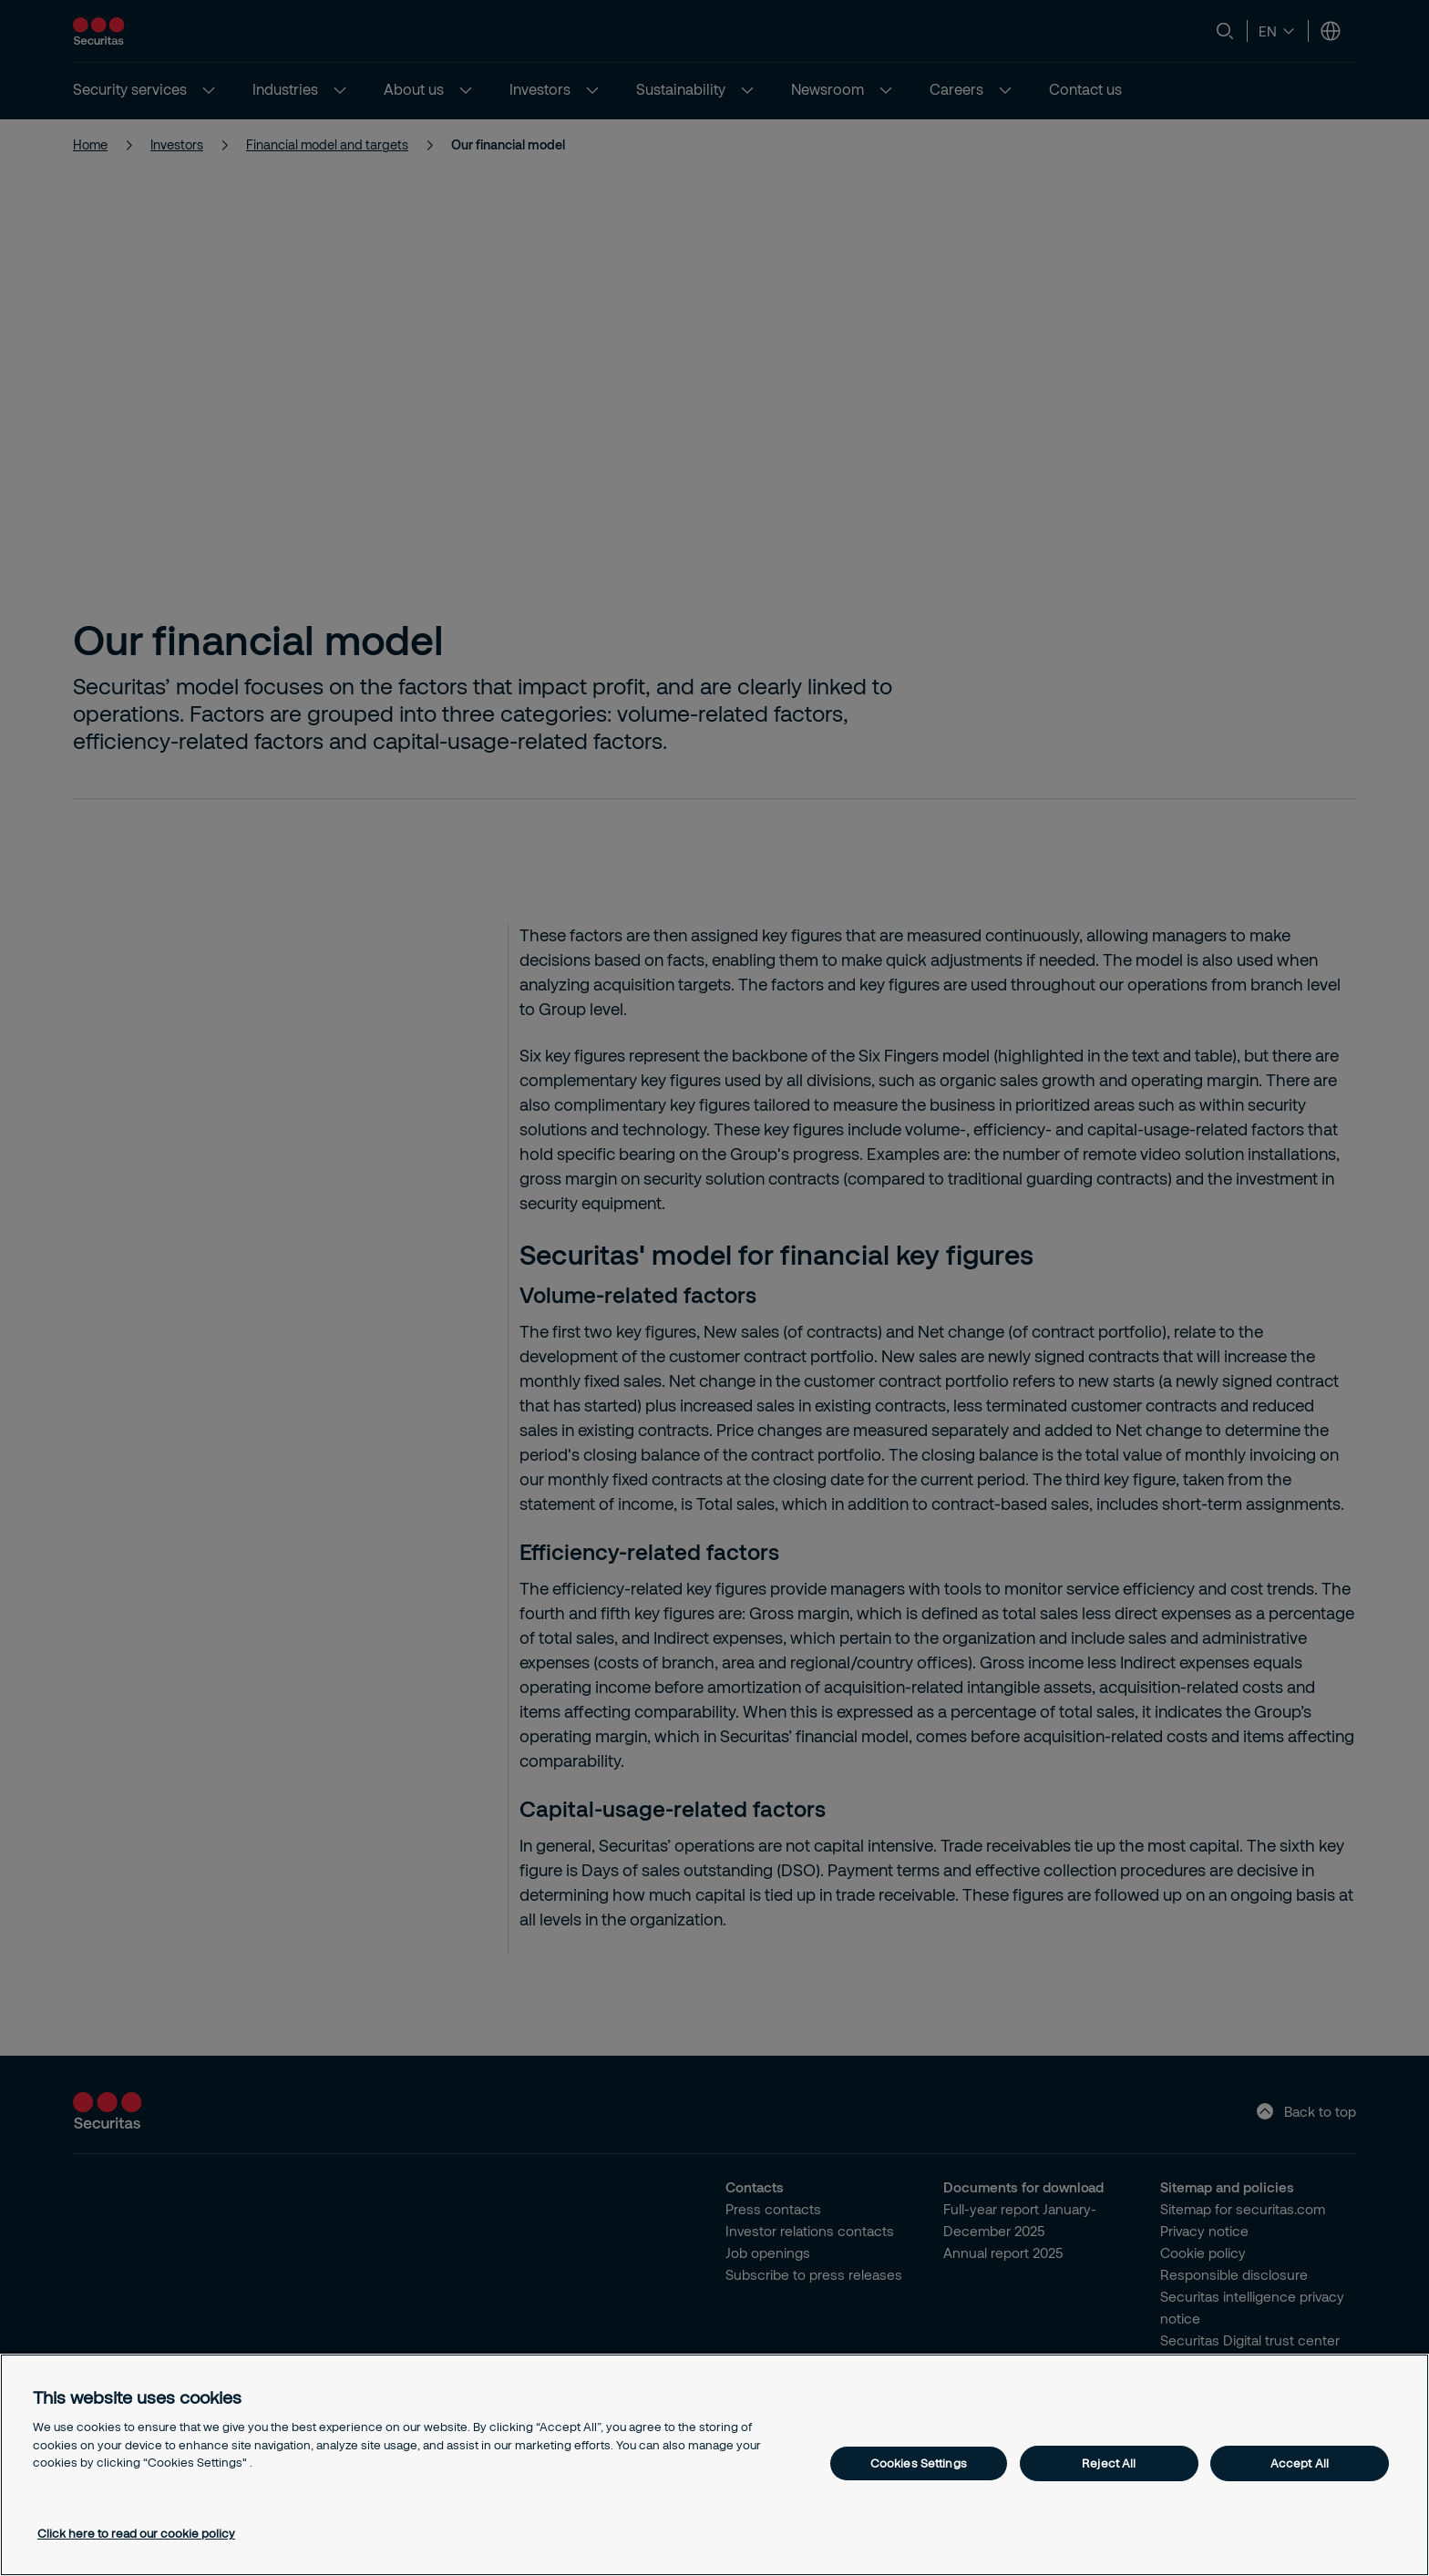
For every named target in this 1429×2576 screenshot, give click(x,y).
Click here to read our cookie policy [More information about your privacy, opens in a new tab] (136, 2533)
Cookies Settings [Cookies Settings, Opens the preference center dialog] (918, 2463)
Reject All (1109, 2463)
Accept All (1299, 2463)
